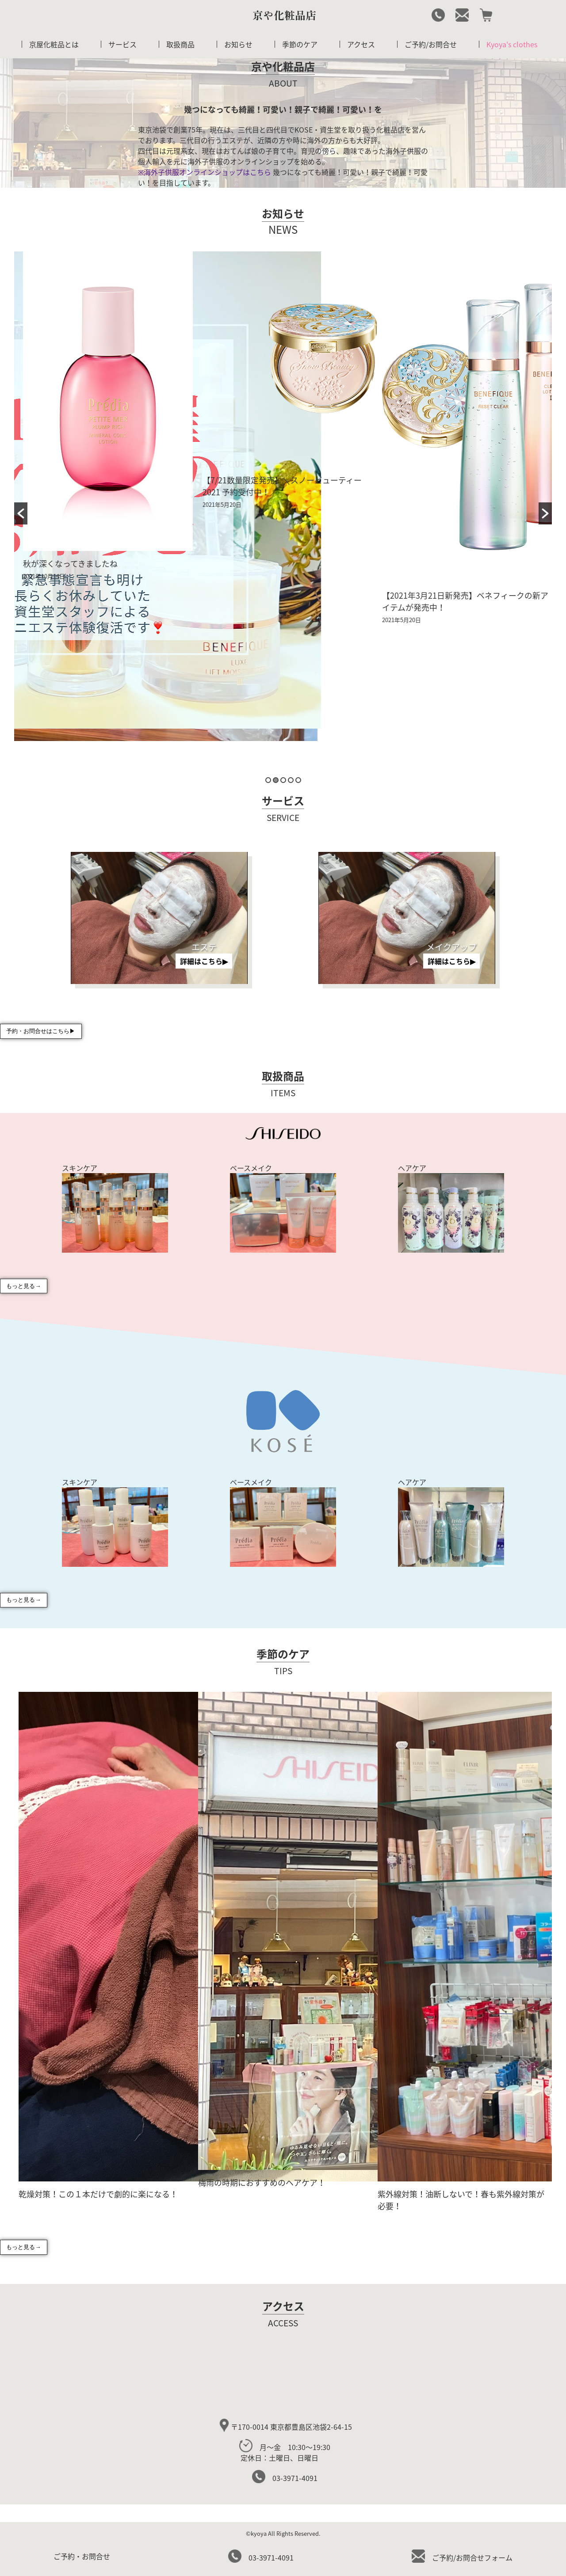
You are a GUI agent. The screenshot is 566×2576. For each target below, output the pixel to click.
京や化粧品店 (284, 15)
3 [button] (283, 780)
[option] (104, 507)
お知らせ (238, 44)
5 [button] (298, 780)
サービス (122, 44)
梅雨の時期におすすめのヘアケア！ (261, 2182)
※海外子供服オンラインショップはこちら (204, 172)
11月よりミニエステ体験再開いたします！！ (99, 741)
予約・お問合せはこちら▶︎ (40, 1031)
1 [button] (268, 780)
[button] (20, 513)
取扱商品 (180, 44)
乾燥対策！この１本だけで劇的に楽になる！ (98, 2194)
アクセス (361, 44)
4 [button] (291, 780)
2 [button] (276, 780)
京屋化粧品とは (54, 44)
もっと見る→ (23, 1286)
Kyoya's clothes (511, 44)
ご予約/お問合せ (431, 44)
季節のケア (299, 44)
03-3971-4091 (284, 2478)
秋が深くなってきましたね (245, 564)
